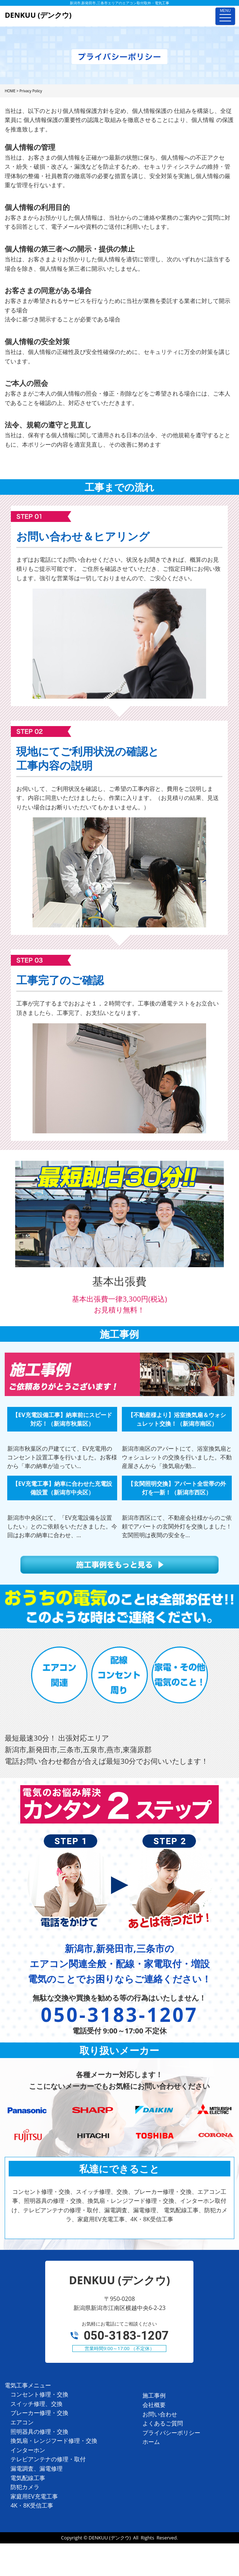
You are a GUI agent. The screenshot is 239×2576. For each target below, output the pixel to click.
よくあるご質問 (162, 2423)
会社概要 (154, 2405)
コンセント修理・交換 (39, 2394)
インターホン (27, 2450)
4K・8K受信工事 (31, 2505)
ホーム (151, 2442)
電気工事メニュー (28, 2385)
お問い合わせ (159, 2414)
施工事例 (154, 2395)
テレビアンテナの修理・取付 (48, 2459)
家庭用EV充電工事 (33, 2496)
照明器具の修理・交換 (39, 2432)
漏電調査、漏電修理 (36, 2468)
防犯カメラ (24, 2487)
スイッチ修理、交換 (36, 2404)
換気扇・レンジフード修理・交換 (53, 2441)
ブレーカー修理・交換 (39, 2413)
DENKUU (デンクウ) (110, 2537)
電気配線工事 (27, 2478)
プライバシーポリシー (171, 2433)
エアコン (22, 2422)
